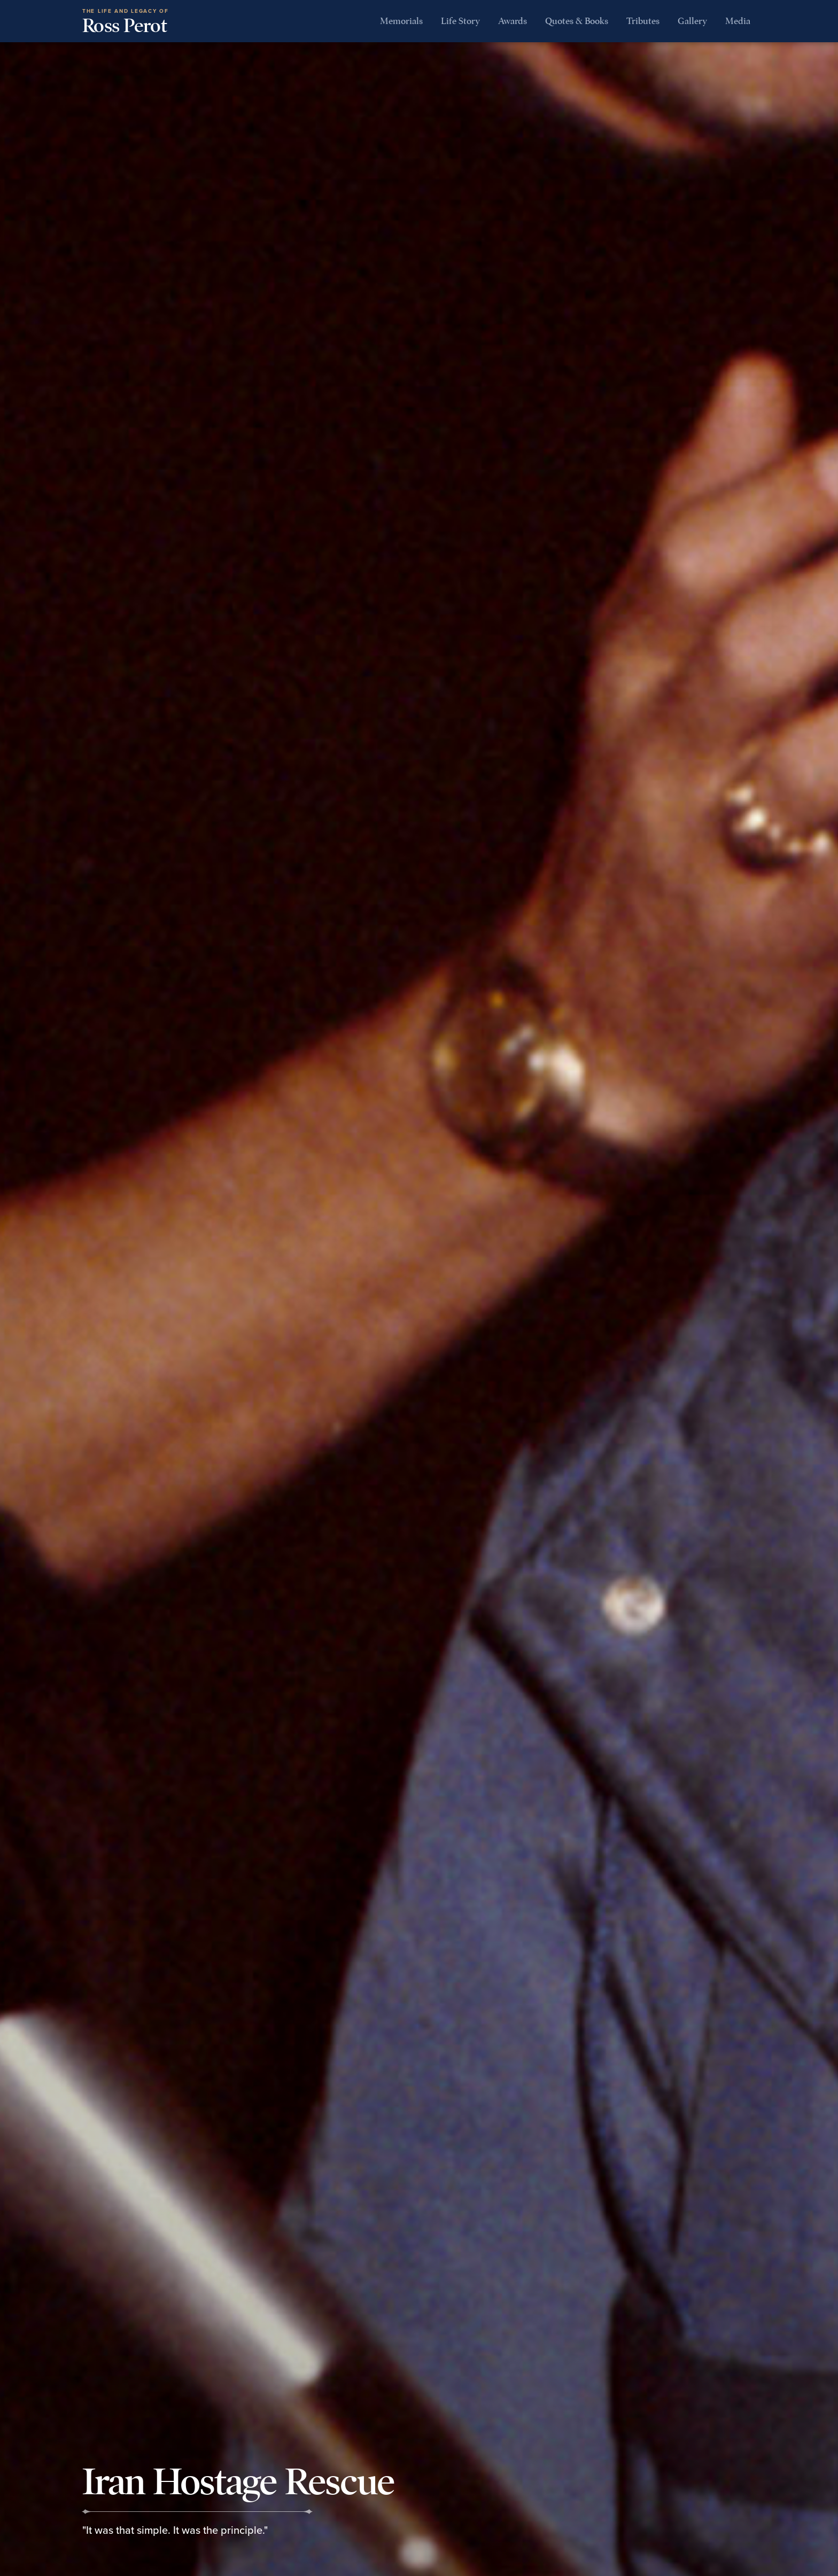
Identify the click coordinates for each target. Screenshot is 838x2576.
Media (737, 21)
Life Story (460, 21)
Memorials (401, 21)
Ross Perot (125, 21)
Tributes (642, 21)
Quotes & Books (576, 21)
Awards (512, 21)
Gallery (692, 21)
